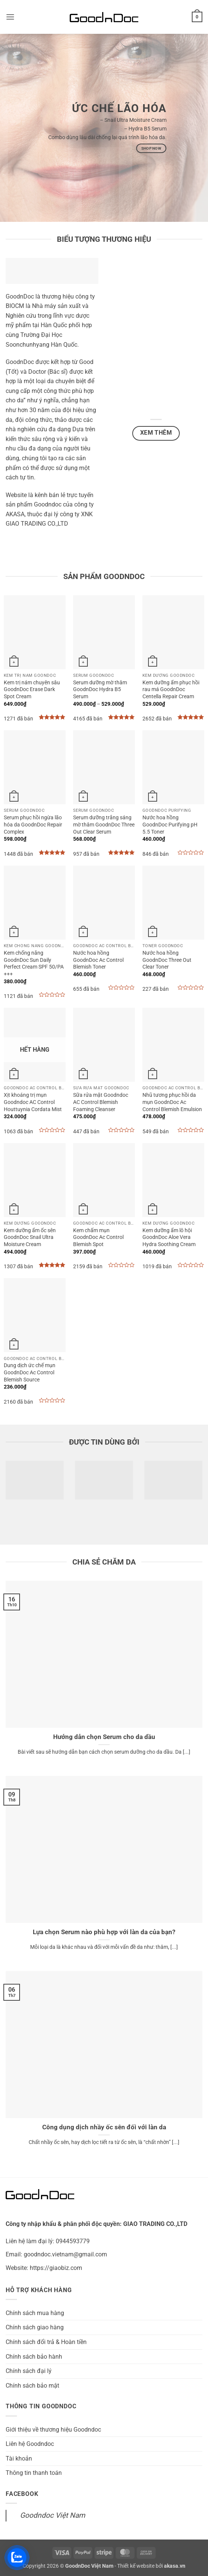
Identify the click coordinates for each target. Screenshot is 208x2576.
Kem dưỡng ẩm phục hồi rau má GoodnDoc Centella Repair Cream (170, 689)
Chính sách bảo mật (32, 2385)
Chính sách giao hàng (35, 2327)
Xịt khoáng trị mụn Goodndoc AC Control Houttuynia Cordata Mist (33, 1102)
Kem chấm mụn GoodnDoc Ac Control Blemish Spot (98, 1237)
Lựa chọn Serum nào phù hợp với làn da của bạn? (104, 1932)
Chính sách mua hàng (35, 2313)
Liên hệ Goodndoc (30, 2443)
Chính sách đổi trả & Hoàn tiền (46, 2342)
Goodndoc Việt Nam (52, 2515)
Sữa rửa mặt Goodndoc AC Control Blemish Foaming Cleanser (100, 1102)
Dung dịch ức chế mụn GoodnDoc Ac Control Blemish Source (29, 1372)
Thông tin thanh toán (34, 2472)
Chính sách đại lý (29, 2370)
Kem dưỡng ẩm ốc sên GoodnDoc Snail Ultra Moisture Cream (30, 1237)
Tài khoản (19, 2458)
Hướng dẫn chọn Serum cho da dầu (104, 1737)
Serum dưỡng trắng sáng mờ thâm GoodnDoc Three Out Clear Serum (104, 824)
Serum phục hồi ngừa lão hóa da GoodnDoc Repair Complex (33, 824)
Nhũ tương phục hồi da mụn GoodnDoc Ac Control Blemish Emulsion (172, 1102)
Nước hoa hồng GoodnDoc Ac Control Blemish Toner (98, 960)
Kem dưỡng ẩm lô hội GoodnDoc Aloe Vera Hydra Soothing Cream (169, 1237)
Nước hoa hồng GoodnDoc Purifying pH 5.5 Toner (169, 824)
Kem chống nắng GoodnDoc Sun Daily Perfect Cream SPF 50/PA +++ (34, 963)
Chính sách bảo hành (34, 2356)
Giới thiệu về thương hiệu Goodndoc (53, 2429)
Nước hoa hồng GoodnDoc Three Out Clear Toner (166, 960)
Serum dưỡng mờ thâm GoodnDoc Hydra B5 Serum (100, 689)
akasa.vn (174, 2566)
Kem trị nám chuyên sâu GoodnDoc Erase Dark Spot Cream (32, 689)
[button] (10, 17)
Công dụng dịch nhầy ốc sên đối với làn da (104, 2127)
